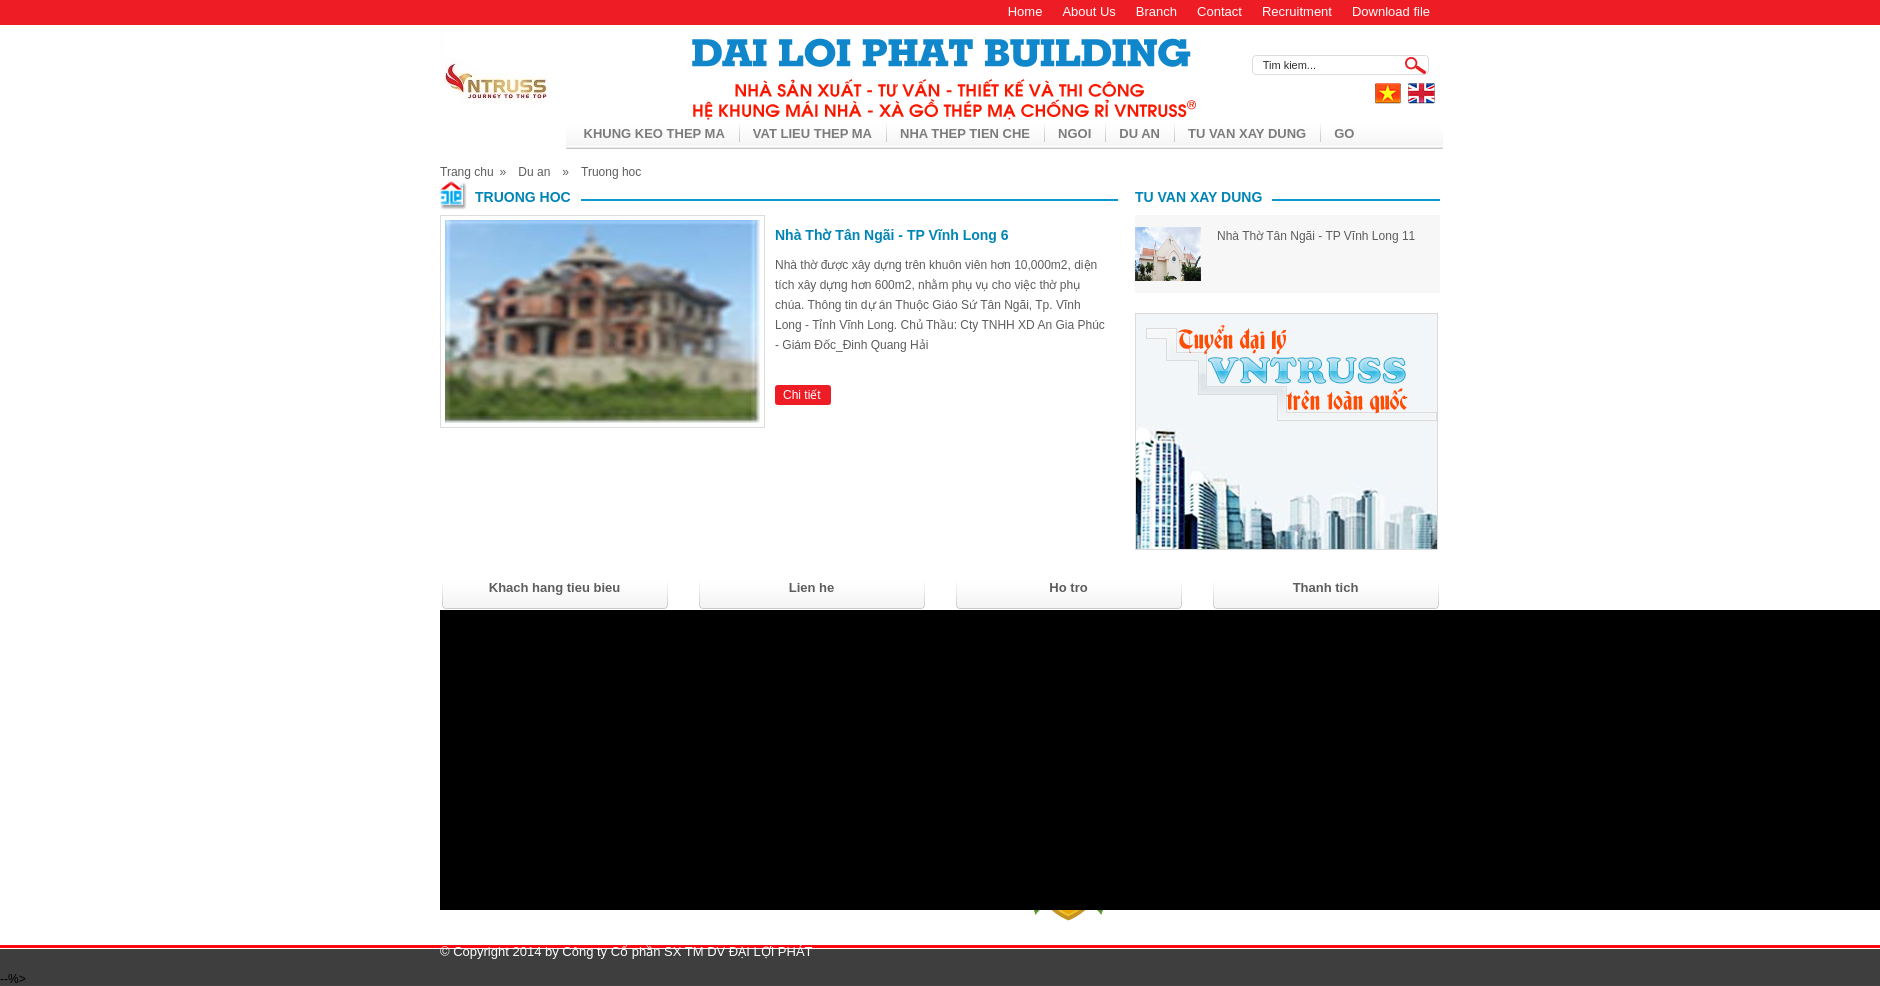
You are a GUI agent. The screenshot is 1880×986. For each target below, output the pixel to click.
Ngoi (1074, 133)
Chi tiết (802, 395)
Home (1025, 11)
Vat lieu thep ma (812, 133)
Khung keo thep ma (654, 133)
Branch (1156, 11)
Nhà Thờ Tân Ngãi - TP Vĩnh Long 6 (892, 235)
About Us (1088, 11)
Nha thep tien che (965, 133)
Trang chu (467, 172)
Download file (1391, 11)
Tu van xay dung (1247, 133)
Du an (1139, 133)
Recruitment (1297, 11)
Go (1344, 133)
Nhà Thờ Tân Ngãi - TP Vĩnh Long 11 (1316, 236)
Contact (1219, 11)
